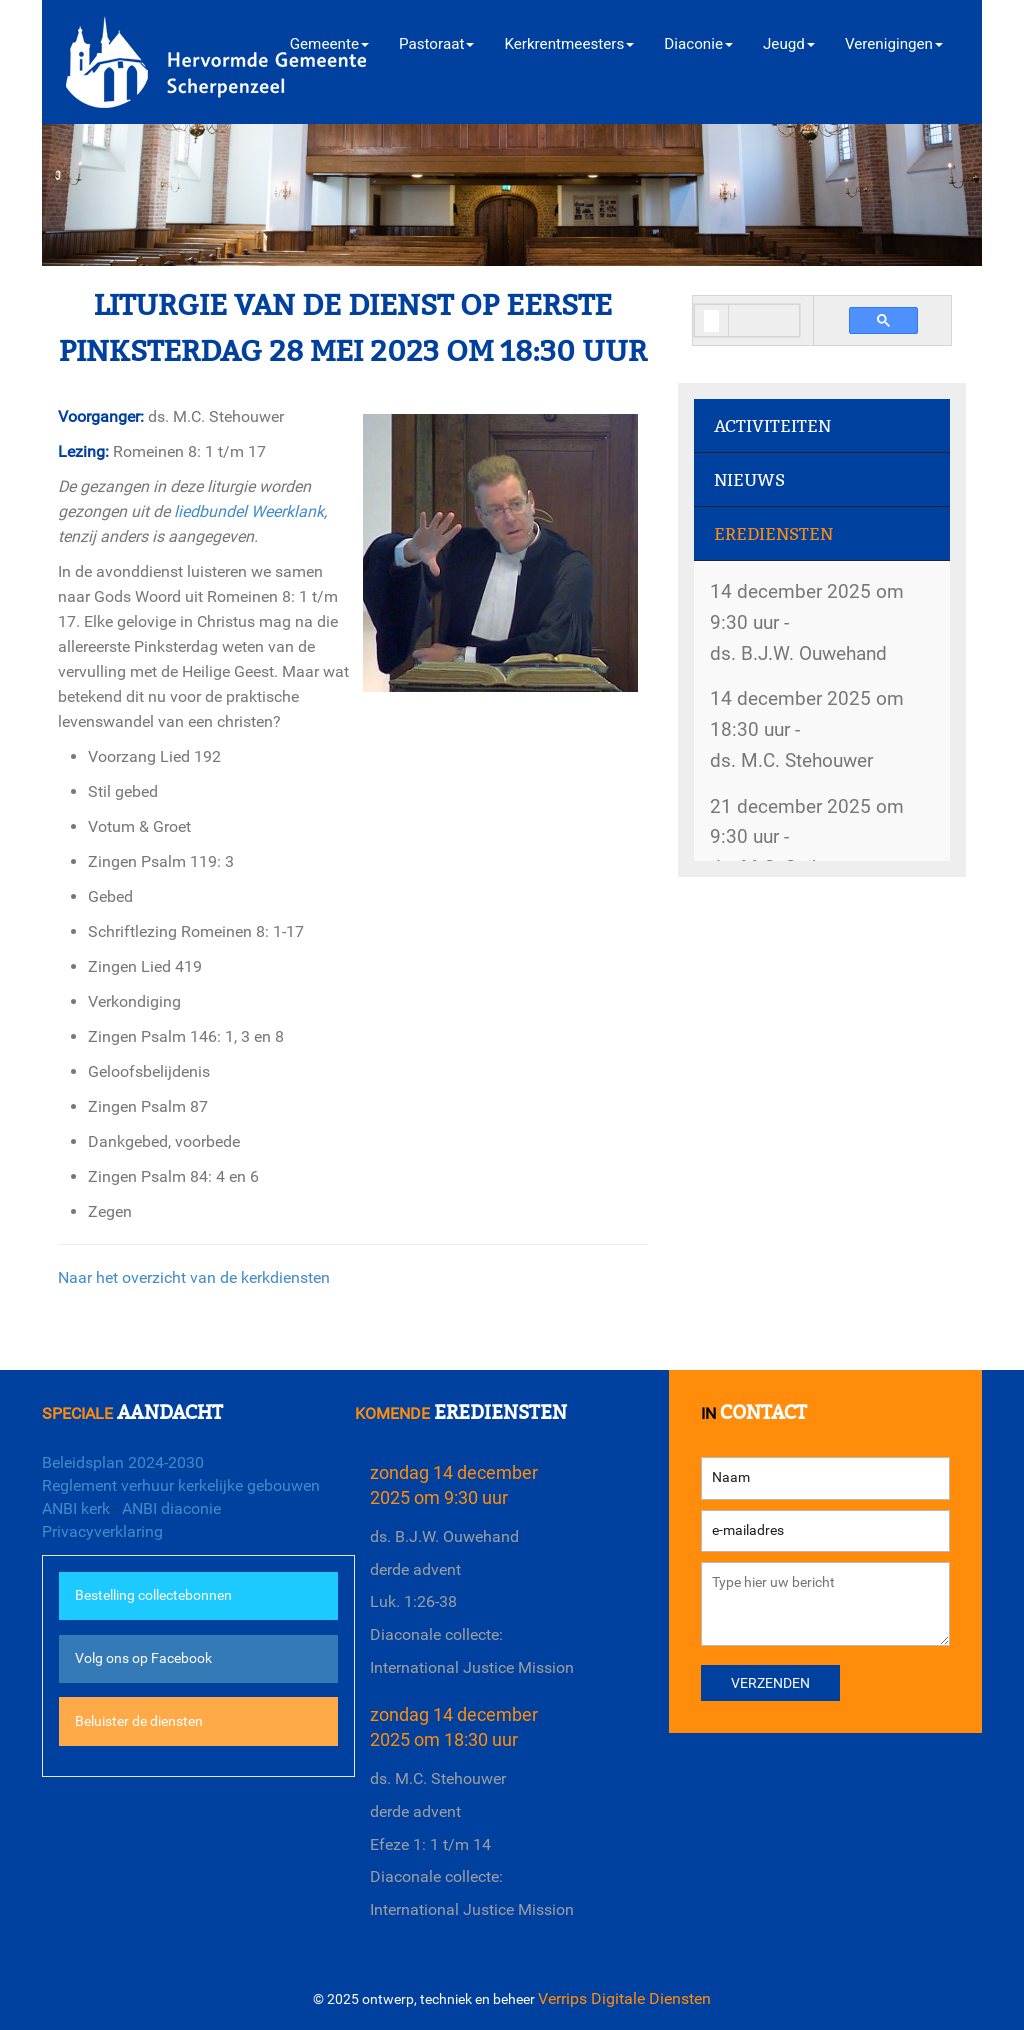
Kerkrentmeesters (569, 44)
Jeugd (789, 44)
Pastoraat (436, 44)
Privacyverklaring (102, 1531)
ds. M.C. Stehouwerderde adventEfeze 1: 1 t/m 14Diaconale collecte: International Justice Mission (472, 1844)
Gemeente (329, 44)
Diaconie (698, 44)
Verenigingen (894, 44)
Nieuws (749, 480)
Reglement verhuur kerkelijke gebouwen (181, 1485)
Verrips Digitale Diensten (624, 1998)
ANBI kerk (76, 1508)
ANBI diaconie (171, 1508)
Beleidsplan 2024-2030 (123, 1462)
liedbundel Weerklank (249, 511)
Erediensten (773, 534)
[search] (711, 321)
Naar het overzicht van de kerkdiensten (194, 1277)
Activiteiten (772, 426)
